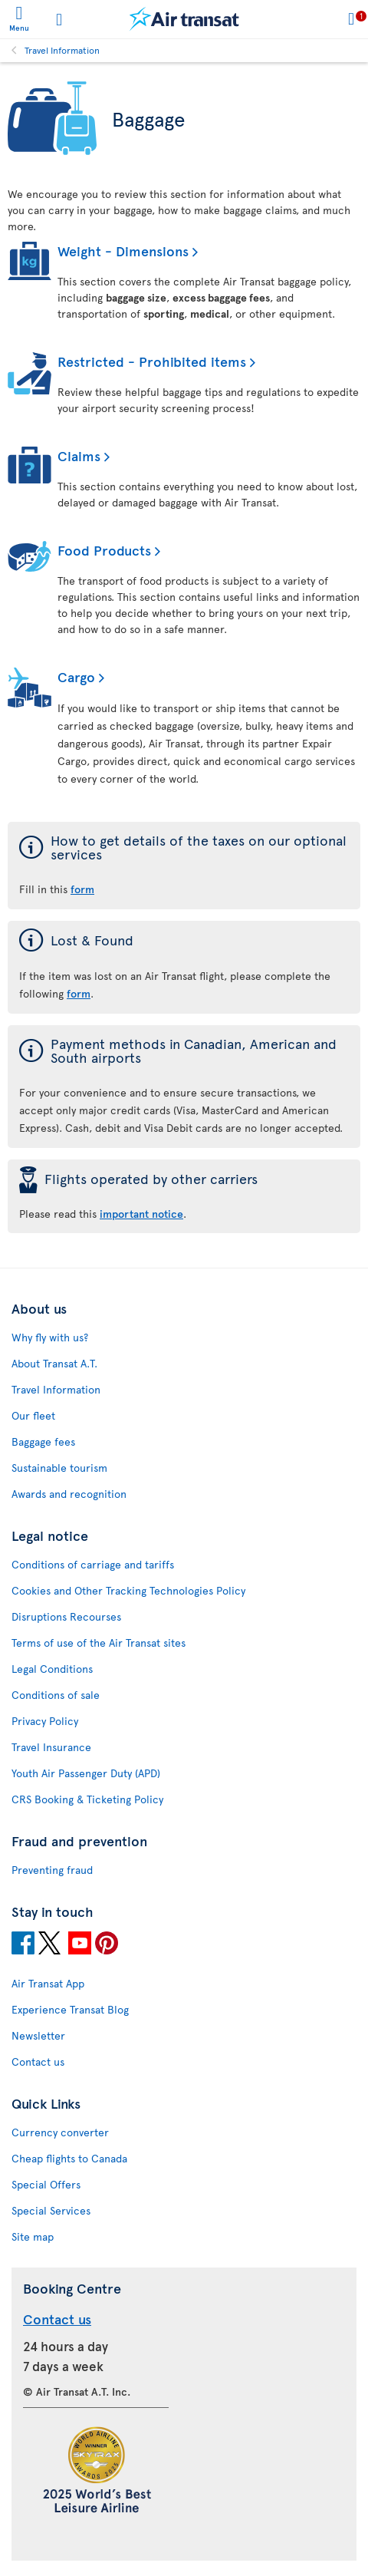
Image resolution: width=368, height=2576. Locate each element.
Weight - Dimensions (123, 250)
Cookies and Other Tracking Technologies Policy (128, 1590)
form (78, 993)
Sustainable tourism (59, 1467)
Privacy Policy (45, 1720)
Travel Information (62, 50)
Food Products (104, 549)
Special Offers (46, 2184)
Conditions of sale (56, 1694)
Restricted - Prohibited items (152, 361)
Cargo (76, 676)
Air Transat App (48, 1983)
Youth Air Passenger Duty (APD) (86, 1773)
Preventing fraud (52, 1869)
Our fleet (33, 1415)
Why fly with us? (50, 1337)
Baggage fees (43, 1441)
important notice (141, 1213)
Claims (79, 455)
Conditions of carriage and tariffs (93, 1564)
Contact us (38, 2061)
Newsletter (38, 2035)
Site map (33, 2236)
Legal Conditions (52, 1668)
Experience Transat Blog (70, 2009)
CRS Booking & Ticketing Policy (87, 1799)
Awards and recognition (69, 1493)
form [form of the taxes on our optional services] (82, 889)
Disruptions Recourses (66, 1616)
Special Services (51, 2210)
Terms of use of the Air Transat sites (99, 1642)
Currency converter (60, 2132)
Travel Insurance (51, 1747)
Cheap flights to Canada (69, 2158)
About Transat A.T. (54, 1363)
